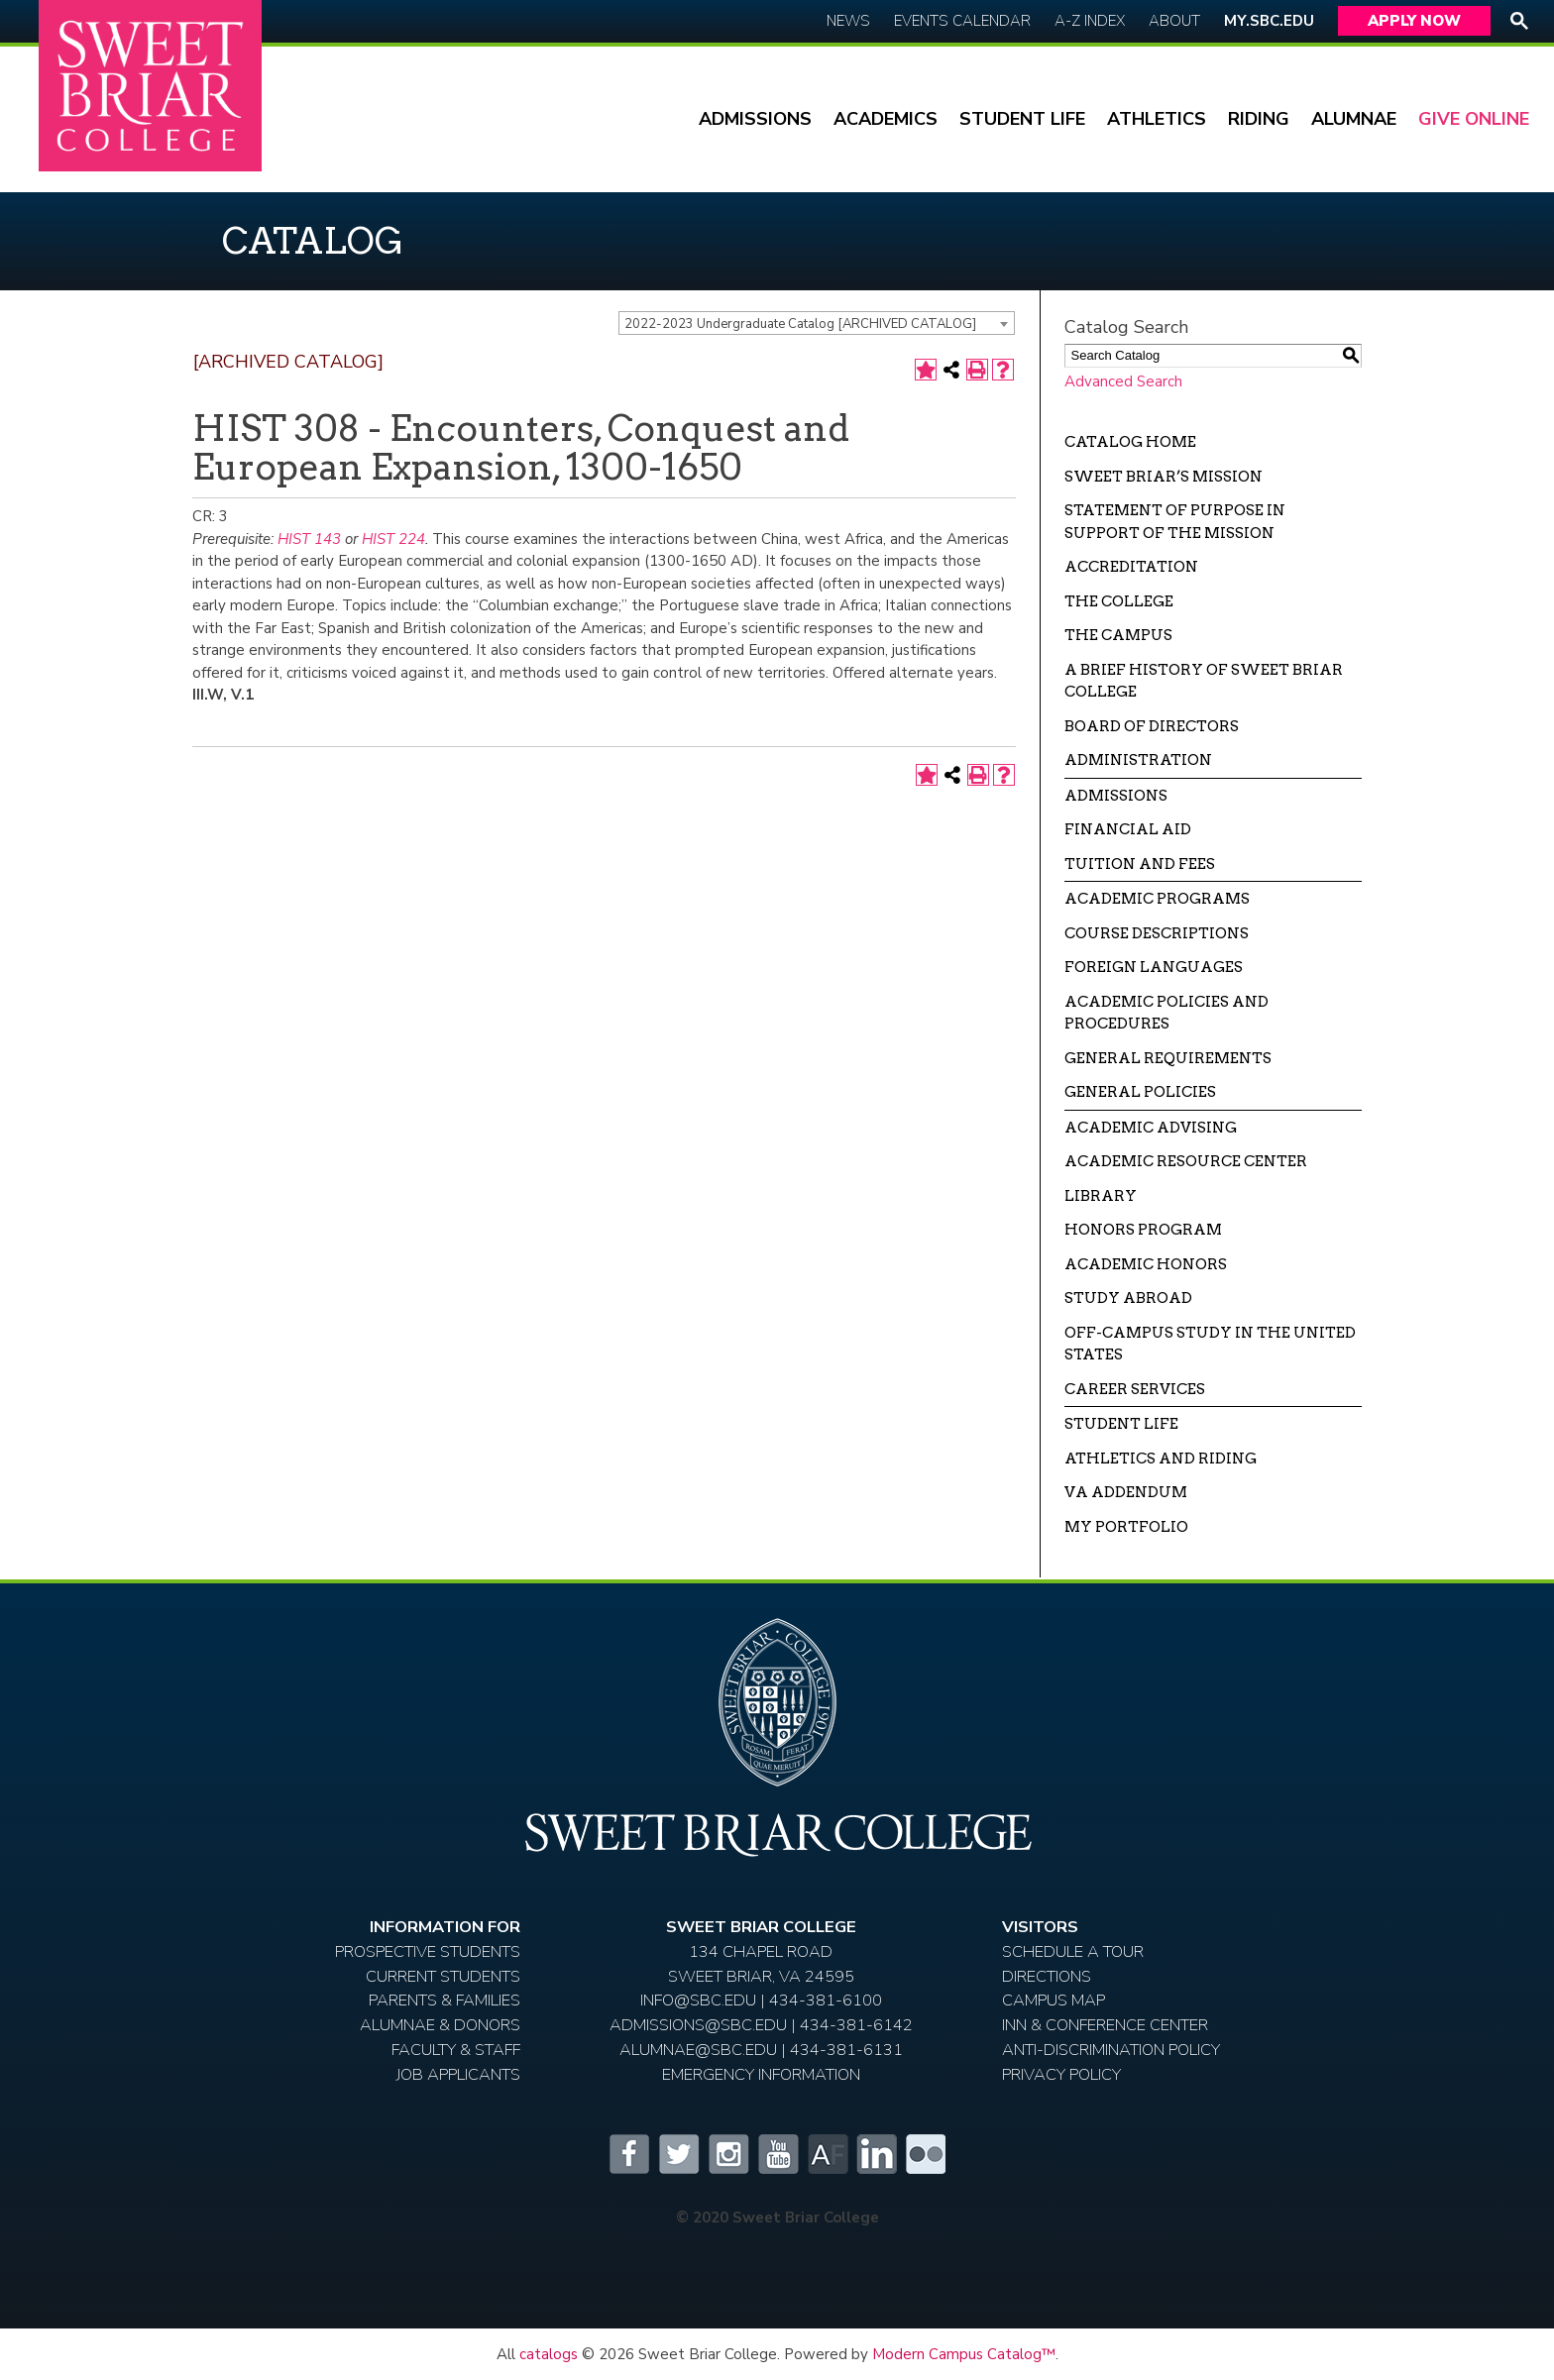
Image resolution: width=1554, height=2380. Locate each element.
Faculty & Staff (455, 2049)
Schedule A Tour (1073, 1951)
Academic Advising (1150, 1127)
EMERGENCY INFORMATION (761, 2074)
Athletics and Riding (1160, 1458)
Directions (1046, 1976)
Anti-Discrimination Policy (1111, 2049)
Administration (1138, 760)
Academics (885, 119)
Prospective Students (427, 1951)
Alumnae (1353, 119)
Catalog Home (1130, 442)
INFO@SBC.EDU (698, 2000)
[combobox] (816, 323)
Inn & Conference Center (1105, 2024)
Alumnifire (826, 2154)
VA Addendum (1125, 1492)
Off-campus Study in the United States (1210, 1344)
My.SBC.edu (1269, 21)
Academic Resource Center (1185, 1161)
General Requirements (1168, 1058)
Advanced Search (1123, 381)
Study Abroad (1128, 1298)
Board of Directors (1151, 726)
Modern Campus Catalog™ (963, 2354)
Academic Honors (1145, 1264)
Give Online (1473, 119)
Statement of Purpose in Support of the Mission (1174, 521)
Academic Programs (1157, 899)
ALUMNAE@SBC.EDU (698, 2049)
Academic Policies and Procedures (1166, 1013)
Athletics (1156, 119)
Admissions (755, 119)
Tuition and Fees (1139, 864)
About (1174, 21)
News (848, 21)
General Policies (1140, 1092)
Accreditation (1131, 567)
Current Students (443, 1976)
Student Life (1022, 119)
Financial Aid (1127, 829)
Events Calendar (962, 21)
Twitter (678, 2154)
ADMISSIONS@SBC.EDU (698, 2024)
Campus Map (1053, 2000)
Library (1100, 1196)
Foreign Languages (1153, 967)
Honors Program (1143, 1230)
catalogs (548, 2354)
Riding (1258, 119)
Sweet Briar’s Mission (1163, 477)
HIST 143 (309, 539)
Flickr (925, 2154)
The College (1118, 601)
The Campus (1118, 635)
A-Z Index (1089, 21)
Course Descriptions (1156, 933)
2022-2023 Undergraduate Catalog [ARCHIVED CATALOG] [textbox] (800, 324)
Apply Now (1414, 21)
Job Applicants (458, 2074)
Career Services (1134, 1389)
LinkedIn (876, 2154)
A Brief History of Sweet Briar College (1203, 681)
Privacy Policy (1061, 2074)
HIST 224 (393, 539)
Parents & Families (444, 2000)
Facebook (628, 2154)
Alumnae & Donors (440, 2024)
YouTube (777, 2154)
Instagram (727, 2154)
